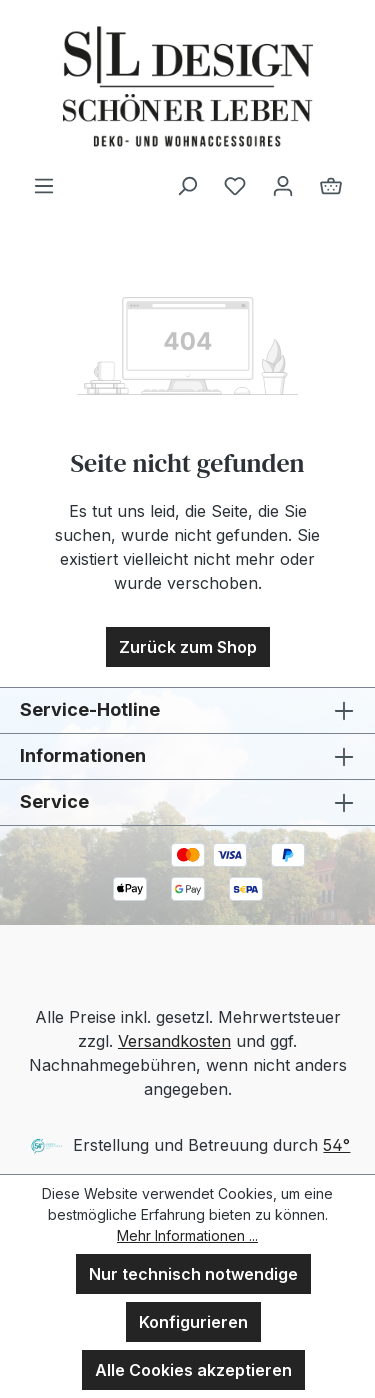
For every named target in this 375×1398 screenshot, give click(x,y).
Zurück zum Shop (188, 647)
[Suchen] (187, 185)
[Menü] (44, 185)
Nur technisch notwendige (193, 1274)
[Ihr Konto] (283, 185)
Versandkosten (174, 1041)
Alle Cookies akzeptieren (193, 1370)
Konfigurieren (193, 1322)
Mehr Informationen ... (187, 1235)
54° (336, 1145)
